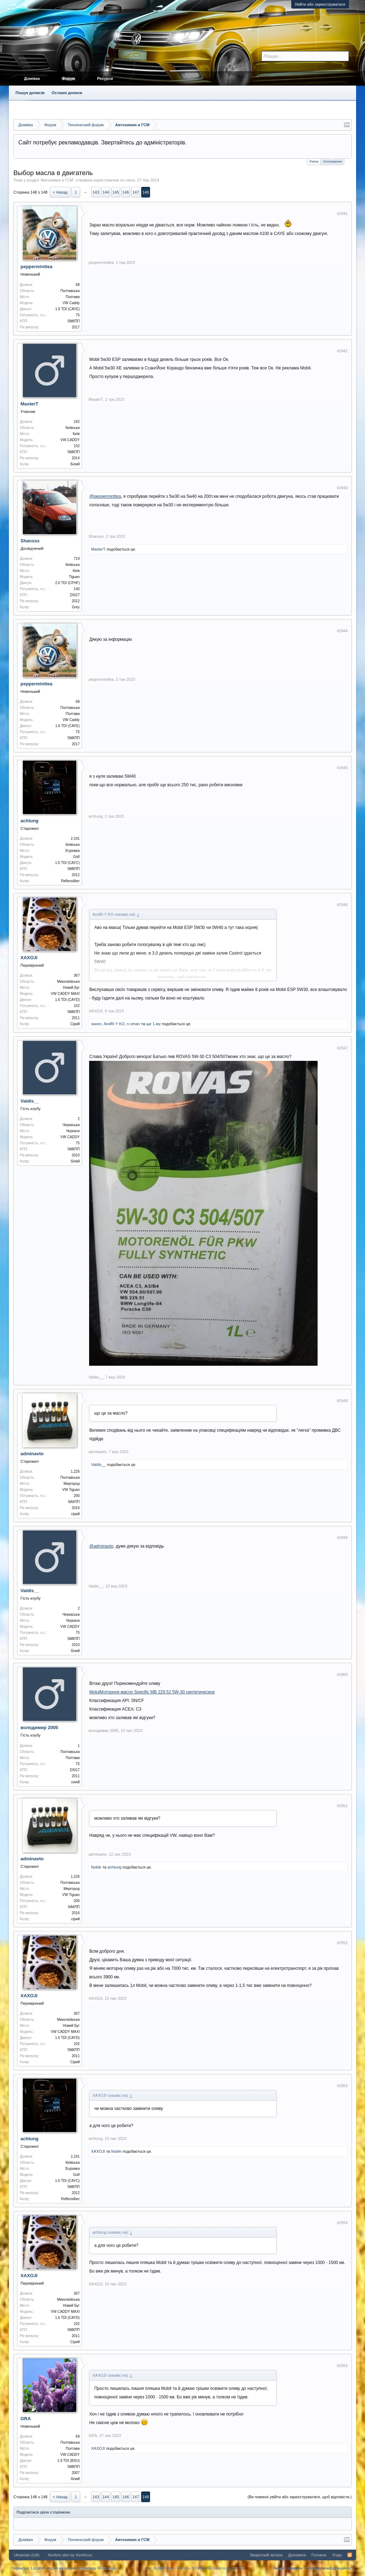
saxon (96, 1024)
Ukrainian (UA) (26, 2555)
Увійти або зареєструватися (320, 4)
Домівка (32, 78)
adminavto (31, 1453)
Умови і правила (287, 2568)
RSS (350, 2555)
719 (77, 559)
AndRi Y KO (114, 1024)
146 (126, 192)
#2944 (342, 631)
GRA (25, 2418)
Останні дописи (67, 93)
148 (146, 192)
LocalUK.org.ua (44, 2568)
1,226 (75, 1471)
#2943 (342, 488)
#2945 (342, 768)
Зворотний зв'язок (266, 2555)
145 (116, 192)
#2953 (342, 2086)
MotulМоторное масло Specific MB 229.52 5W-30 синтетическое (152, 1692)
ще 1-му (153, 1024)
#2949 (342, 1537)
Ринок (313, 161)
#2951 (342, 1806)
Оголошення (332, 161)
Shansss (29, 540)
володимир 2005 (39, 1727)
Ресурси (105, 78)
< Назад (60, 192)
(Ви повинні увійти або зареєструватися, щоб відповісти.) (300, 2497)
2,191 (75, 838)
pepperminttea (36, 266)
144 (106, 192)
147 (136, 192)
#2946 (342, 905)
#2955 (342, 2365)
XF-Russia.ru (108, 2568)
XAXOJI (28, 957)
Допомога (296, 2555)
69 (77, 2436)
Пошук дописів (30, 93)
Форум (68, 78)
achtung (29, 820)
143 (96, 192)
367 (77, 975)
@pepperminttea (105, 496)
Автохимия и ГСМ (57, 180)
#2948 (342, 1401)
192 (77, 422)
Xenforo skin (59, 2555)
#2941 (342, 213)
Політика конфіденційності (330, 2568)
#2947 (342, 1048)
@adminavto (101, 1546)
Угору (337, 2555)
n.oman (133, 1024)
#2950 (342, 1674)
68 (77, 285)
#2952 (342, 1943)
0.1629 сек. (164, 2568)
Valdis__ (29, 1101)
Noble (96, 1867)
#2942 (342, 351)
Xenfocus (84, 2555)
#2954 (342, 2222)
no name (127, 180)
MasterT (29, 404)
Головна (319, 2555)
